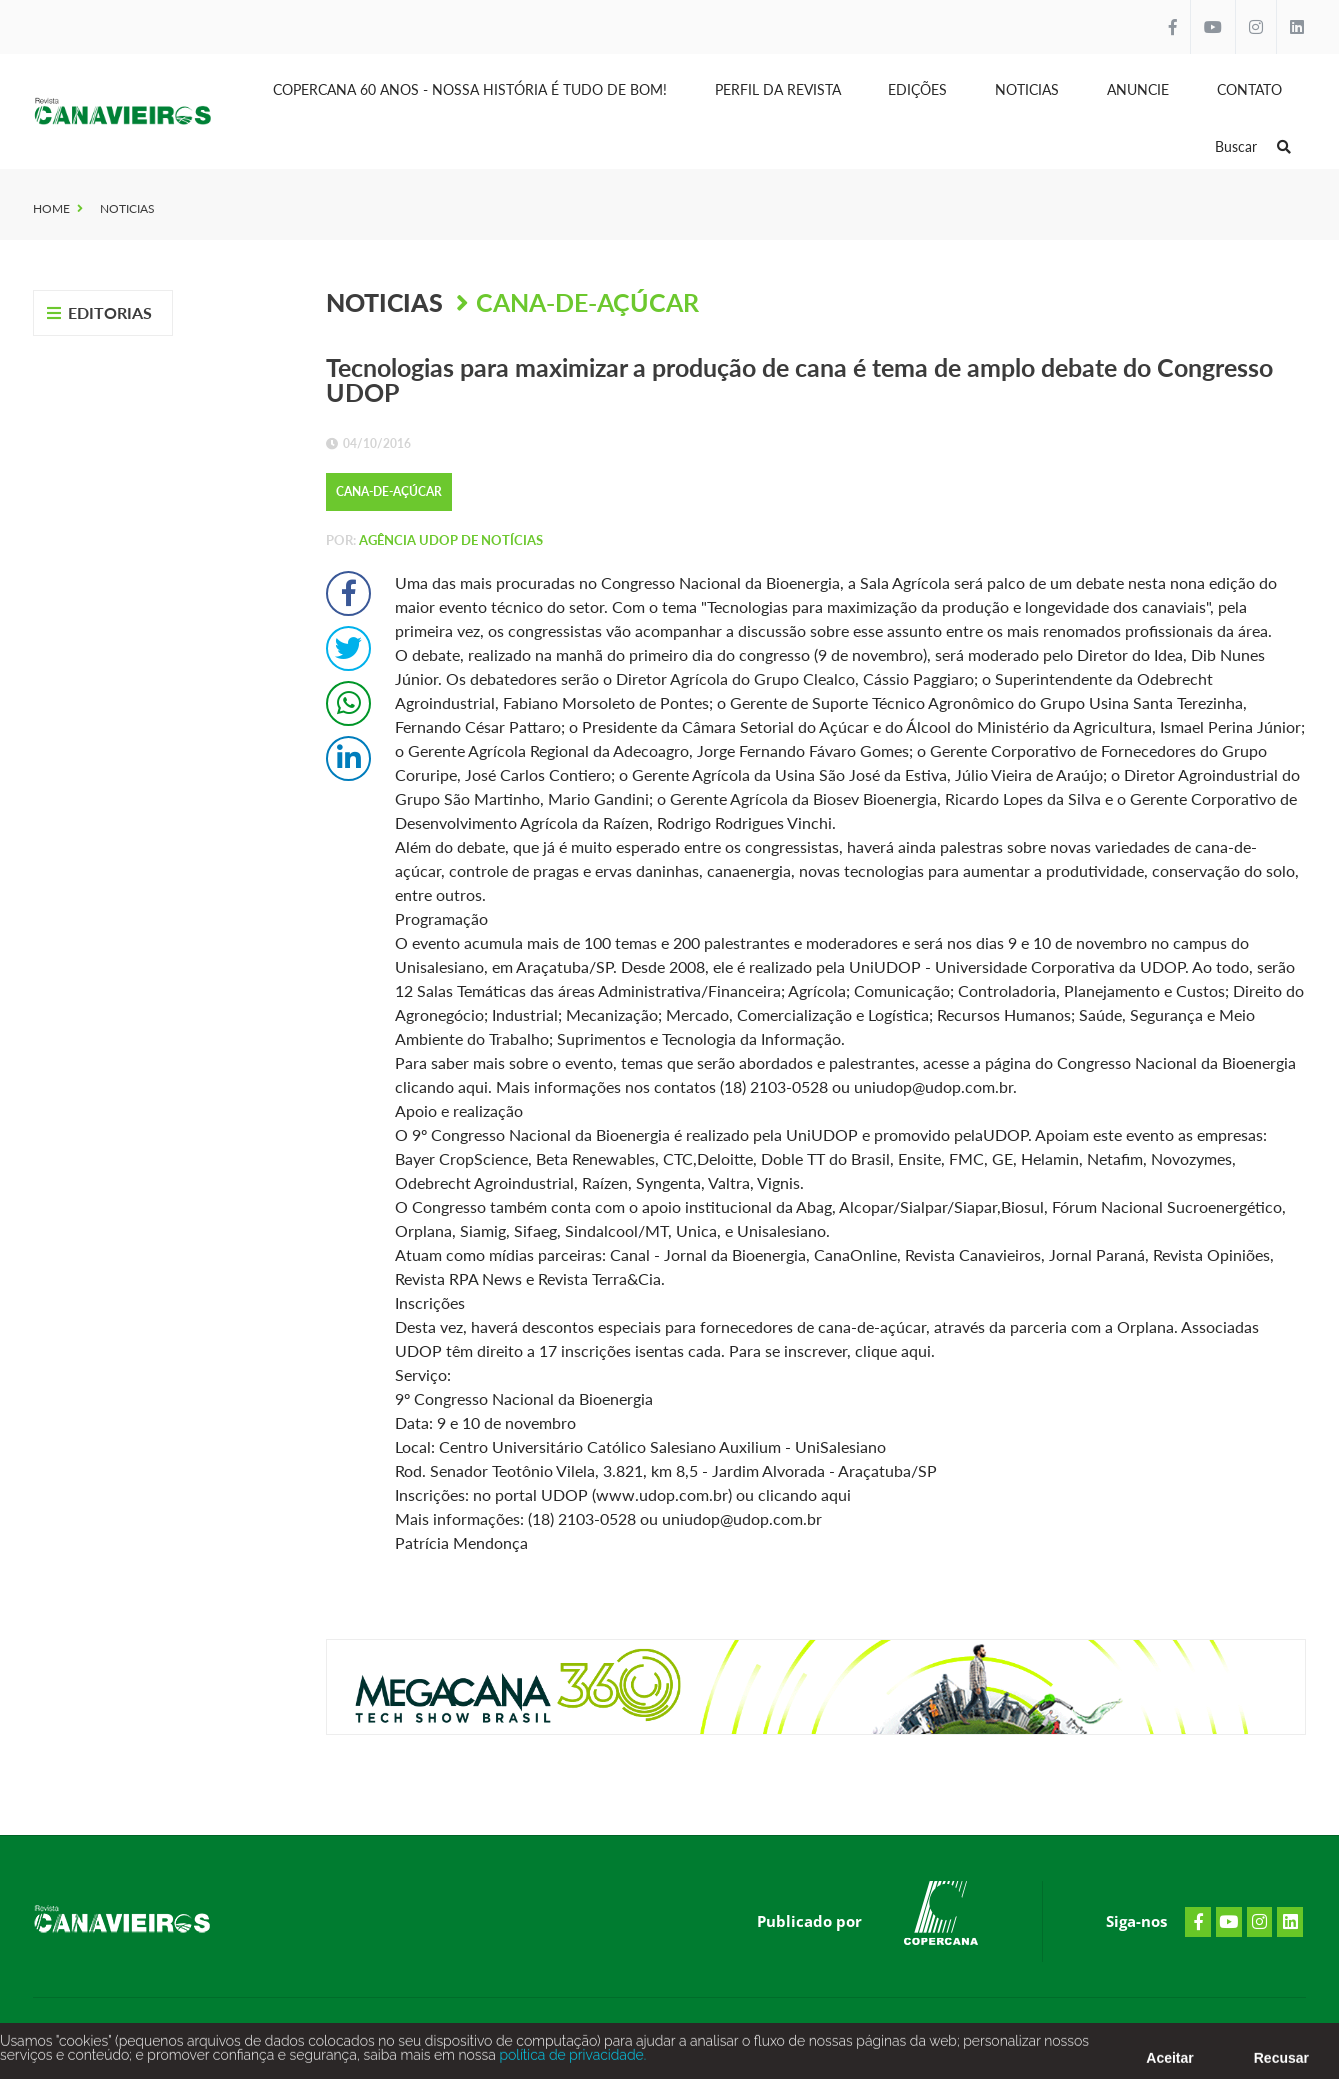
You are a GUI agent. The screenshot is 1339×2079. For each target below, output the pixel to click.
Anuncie (1138, 89)
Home (51, 208)
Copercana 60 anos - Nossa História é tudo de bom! (470, 89)
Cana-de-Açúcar (587, 302)
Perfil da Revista (778, 89)
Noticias (1027, 89)
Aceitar (1169, 2064)
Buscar (1253, 146)
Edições (917, 89)
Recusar (1281, 2064)
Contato (1249, 89)
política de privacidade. (571, 2061)
